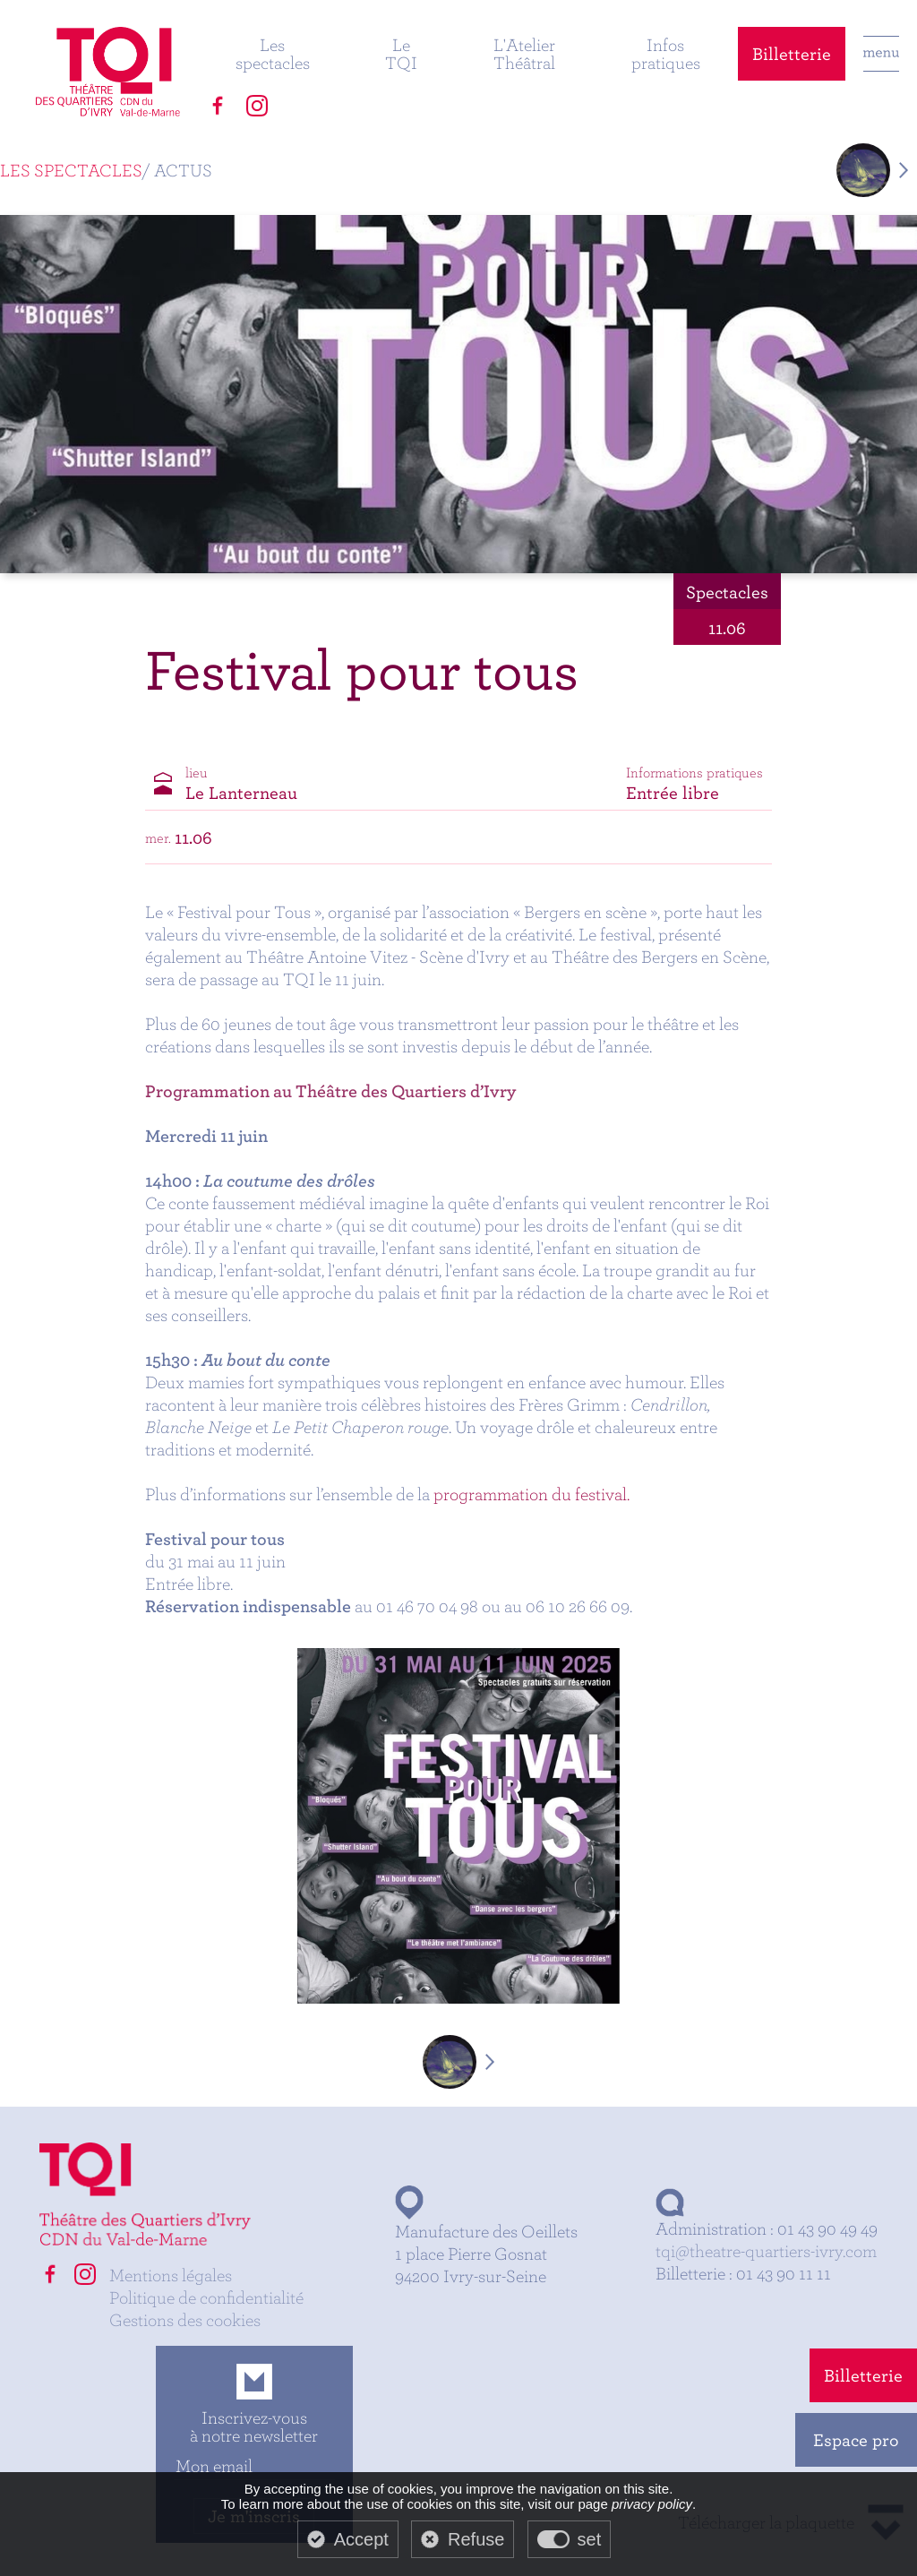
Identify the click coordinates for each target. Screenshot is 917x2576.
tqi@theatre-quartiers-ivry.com (766, 2250)
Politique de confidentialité (206, 2297)
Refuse (476, 2539)
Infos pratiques (665, 53)
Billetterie (791, 53)
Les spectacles (273, 53)
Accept (361, 2539)
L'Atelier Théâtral (524, 53)
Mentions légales (170, 2274)
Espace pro (856, 2439)
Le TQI (401, 53)
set (590, 2539)
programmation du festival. (531, 1493)
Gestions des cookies (185, 2319)
